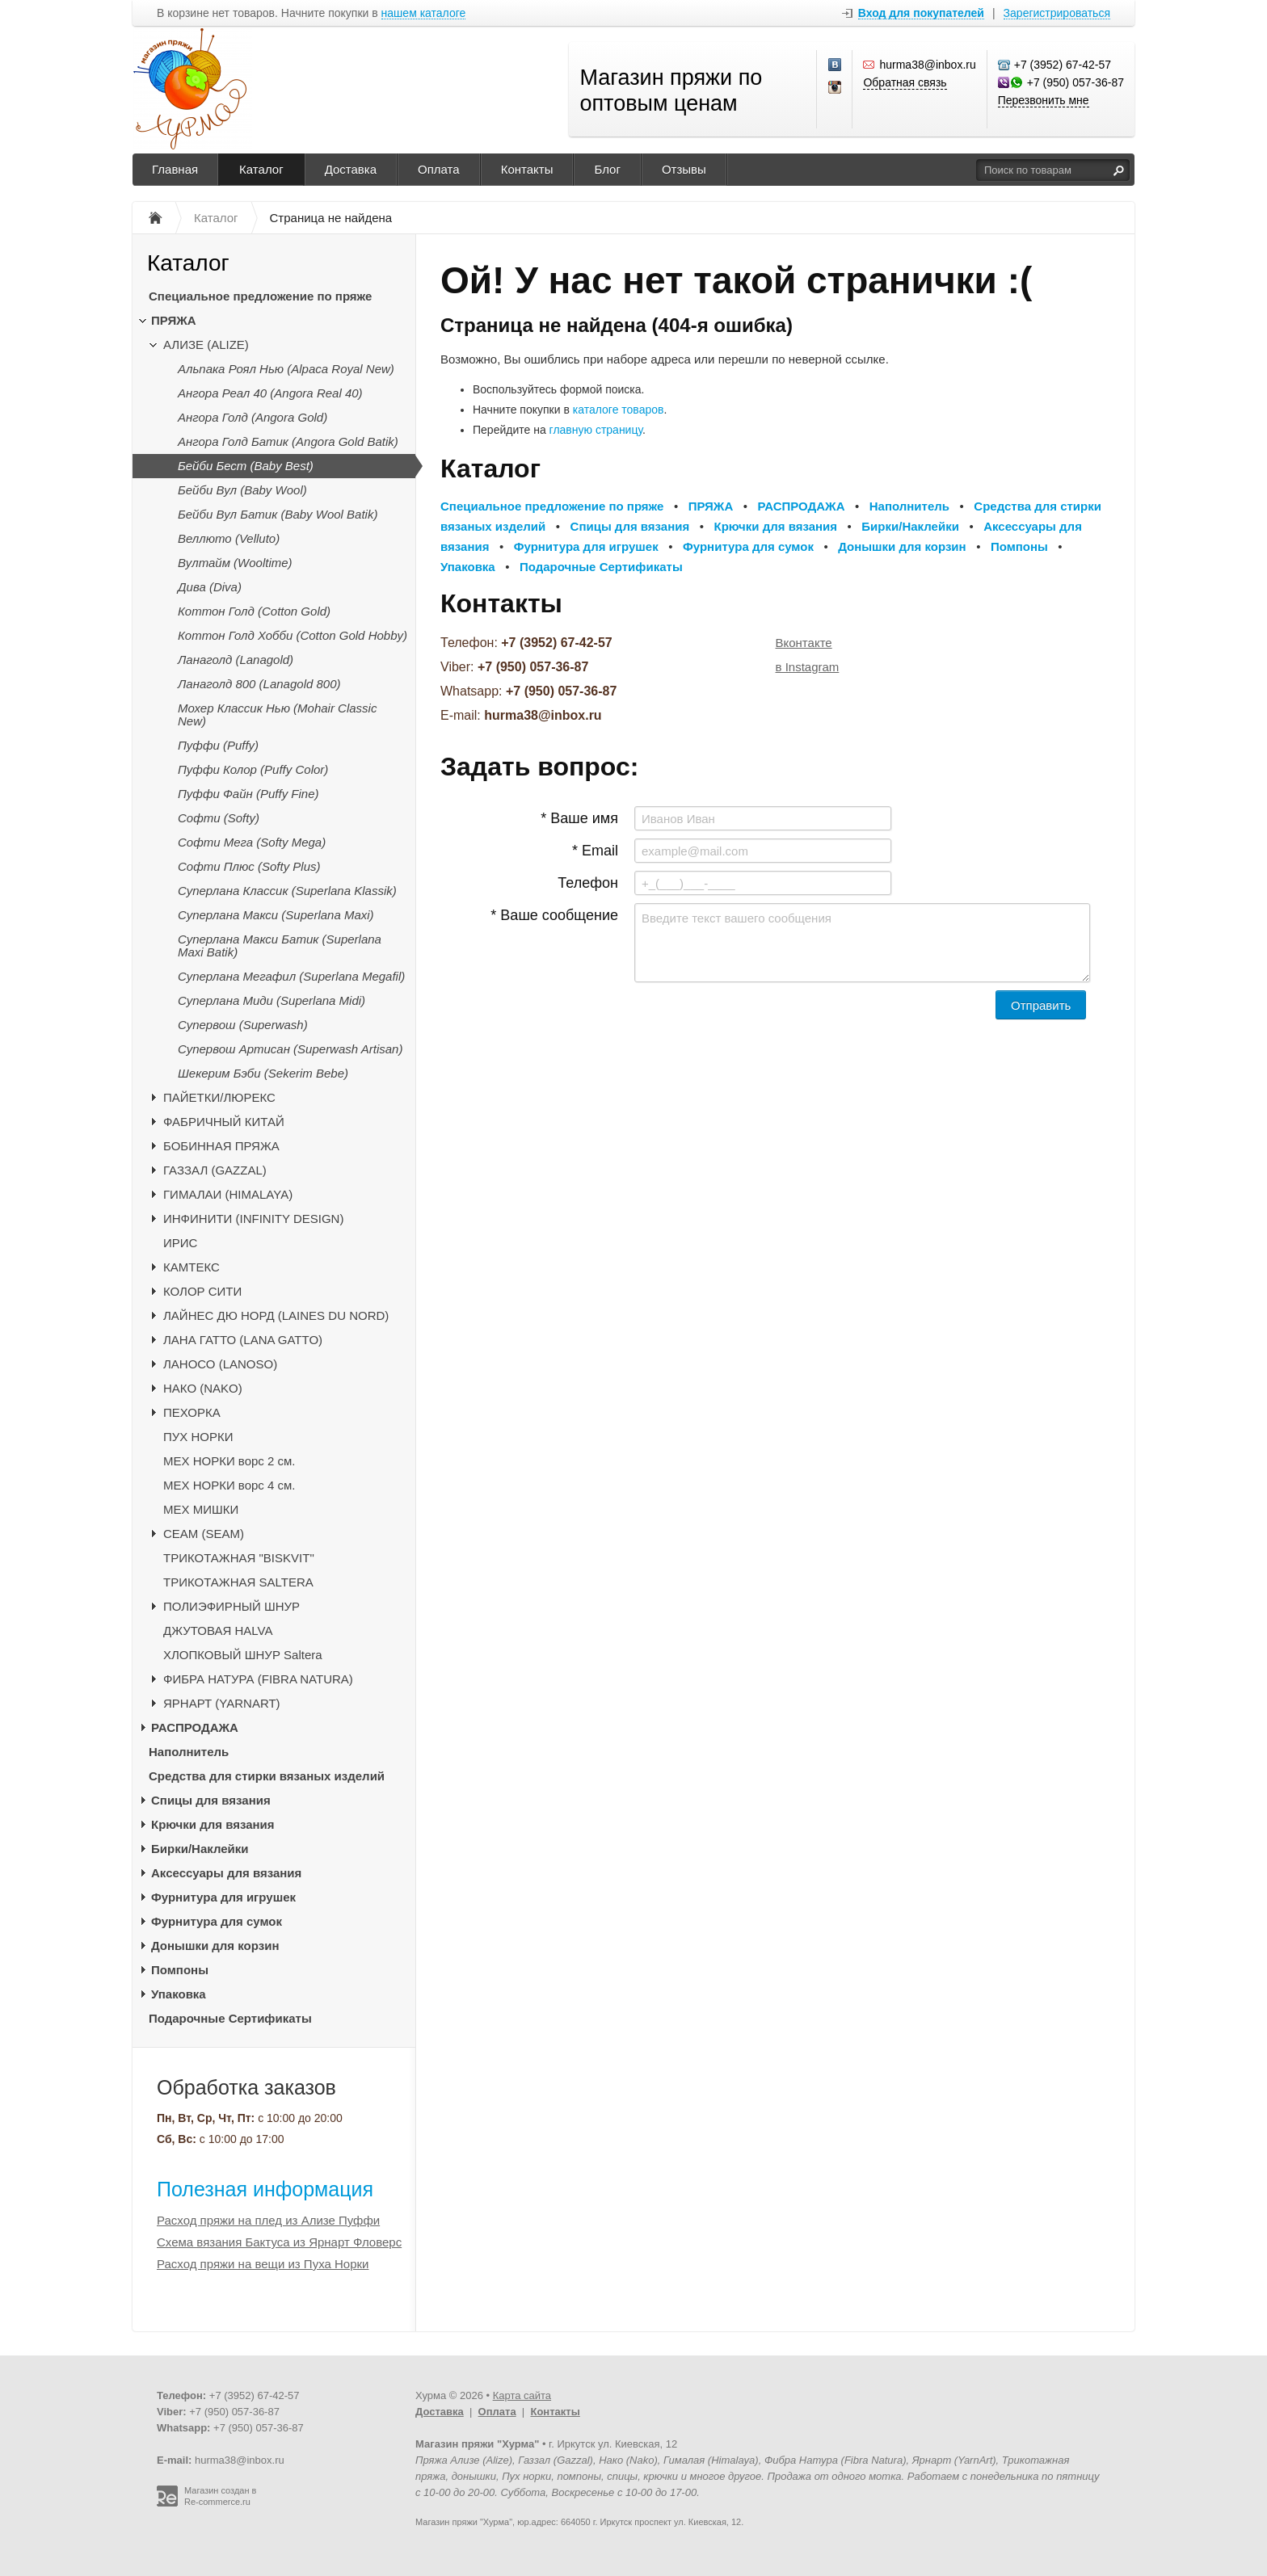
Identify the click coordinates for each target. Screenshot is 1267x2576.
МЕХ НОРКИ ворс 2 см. (229, 1461)
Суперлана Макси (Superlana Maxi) (276, 915)
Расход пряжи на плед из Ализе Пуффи (268, 2220)
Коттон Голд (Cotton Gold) (254, 611)
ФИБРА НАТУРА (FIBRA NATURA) (258, 1679)
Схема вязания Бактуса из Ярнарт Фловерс (279, 2242)
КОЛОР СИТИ (202, 1291)
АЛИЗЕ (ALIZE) (206, 344)
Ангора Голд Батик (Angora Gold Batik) (288, 441)
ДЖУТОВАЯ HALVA (218, 1630)
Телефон (588, 883)
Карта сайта (522, 2395)
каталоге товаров (618, 409)
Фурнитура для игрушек (223, 1897)
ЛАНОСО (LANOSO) (220, 1364)
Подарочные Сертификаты (230, 2018)
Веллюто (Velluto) (229, 538)
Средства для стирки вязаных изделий (267, 1776)
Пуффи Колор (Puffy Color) (253, 769)
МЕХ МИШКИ (200, 1509)
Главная (175, 169)
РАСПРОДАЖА (194, 1727)
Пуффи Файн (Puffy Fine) (248, 794)
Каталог (261, 169)
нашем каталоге (423, 13)
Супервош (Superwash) (243, 1025)
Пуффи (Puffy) (218, 745)
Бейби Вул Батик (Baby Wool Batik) (277, 514)
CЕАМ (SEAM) (203, 1533)
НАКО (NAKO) (202, 1388)
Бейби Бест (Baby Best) (246, 466)
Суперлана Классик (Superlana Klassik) (287, 890)
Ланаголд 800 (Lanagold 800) (259, 684)
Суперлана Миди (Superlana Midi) (271, 1000)
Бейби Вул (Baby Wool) (242, 490)
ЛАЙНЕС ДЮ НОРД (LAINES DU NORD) (276, 1315)
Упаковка (178, 1994)
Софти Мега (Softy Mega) (252, 842)
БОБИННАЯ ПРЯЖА (221, 1146)
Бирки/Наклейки (200, 1848)
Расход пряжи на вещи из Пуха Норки (262, 2264)
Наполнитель (189, 1752)
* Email (595, 851)
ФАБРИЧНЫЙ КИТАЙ (223, 1121)
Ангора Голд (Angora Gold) (252, 417)
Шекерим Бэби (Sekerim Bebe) (263, 1073)
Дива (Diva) (210, 587)
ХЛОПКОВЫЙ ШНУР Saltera (242, 1655)
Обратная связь (904, 82)
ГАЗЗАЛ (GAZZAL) (215, 1170)
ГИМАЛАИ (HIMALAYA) (228, 1194)
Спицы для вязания (211, 1800)
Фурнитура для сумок (216, 1921)
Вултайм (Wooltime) (235, 562)
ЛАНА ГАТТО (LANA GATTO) (242, 1340)
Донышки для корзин (215, 1945)
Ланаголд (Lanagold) (235, 659)
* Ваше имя (579, 818)
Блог (607, 169)
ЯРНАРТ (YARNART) (221, 1703)
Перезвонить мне (1043, 100)
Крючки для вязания (213, 1824)
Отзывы (684, 169)
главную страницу (595, 429)
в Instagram (808, 667)
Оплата (439, 169)
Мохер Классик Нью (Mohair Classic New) (277, 714)
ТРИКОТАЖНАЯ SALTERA (238, 1582)
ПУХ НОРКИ (198, 1436)
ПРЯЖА (173, 320)
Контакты (527, 169)
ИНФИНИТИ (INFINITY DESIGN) (253, 1218)
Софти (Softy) (218, 818)
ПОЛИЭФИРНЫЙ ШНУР (231, 1606)
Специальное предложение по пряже (260, 296)
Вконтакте (804, 642)
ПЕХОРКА (192, 1412)
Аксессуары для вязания (226, 1873)
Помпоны (179, 1970)
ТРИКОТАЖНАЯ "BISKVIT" (238, 1558)
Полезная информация (265, 2189)
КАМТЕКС (191, 1267)
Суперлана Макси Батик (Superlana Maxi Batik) (279, 945)
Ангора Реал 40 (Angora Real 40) (270, 393)
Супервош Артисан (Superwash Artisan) (290, 1049)
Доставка (351, 169)
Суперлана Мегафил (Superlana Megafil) (291, 976)
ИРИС (180, 1243)
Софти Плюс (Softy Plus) (249, 866)
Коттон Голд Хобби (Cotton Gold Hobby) (292, 635)
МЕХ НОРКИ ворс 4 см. (229, 1485)
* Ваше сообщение (554, 915)
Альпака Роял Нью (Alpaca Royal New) (286, 369)
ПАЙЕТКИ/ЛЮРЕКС (219, 1097)
